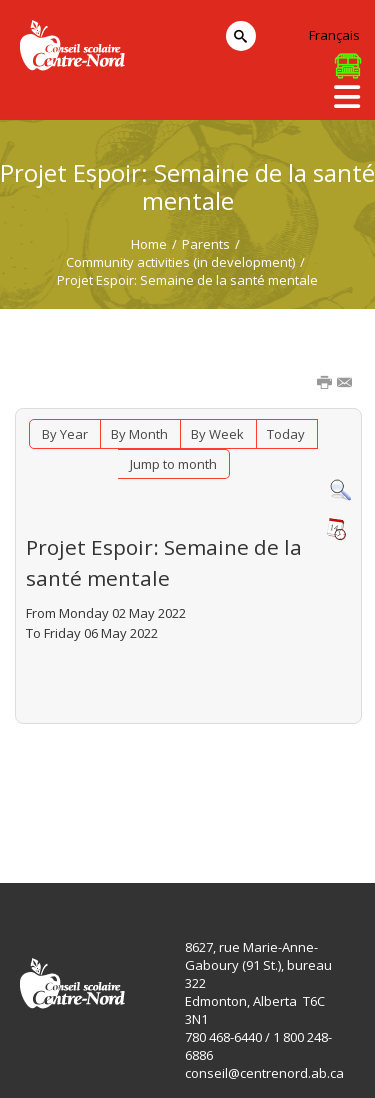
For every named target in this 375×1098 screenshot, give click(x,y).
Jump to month (173, 464)
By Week (217, 434)
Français (334, 35)
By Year (65, 434)
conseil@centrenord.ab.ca (264, 1073)
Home (149, 244)
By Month (139, 434)
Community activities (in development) (180, 262)
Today (286, 434)
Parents (206, 244)
